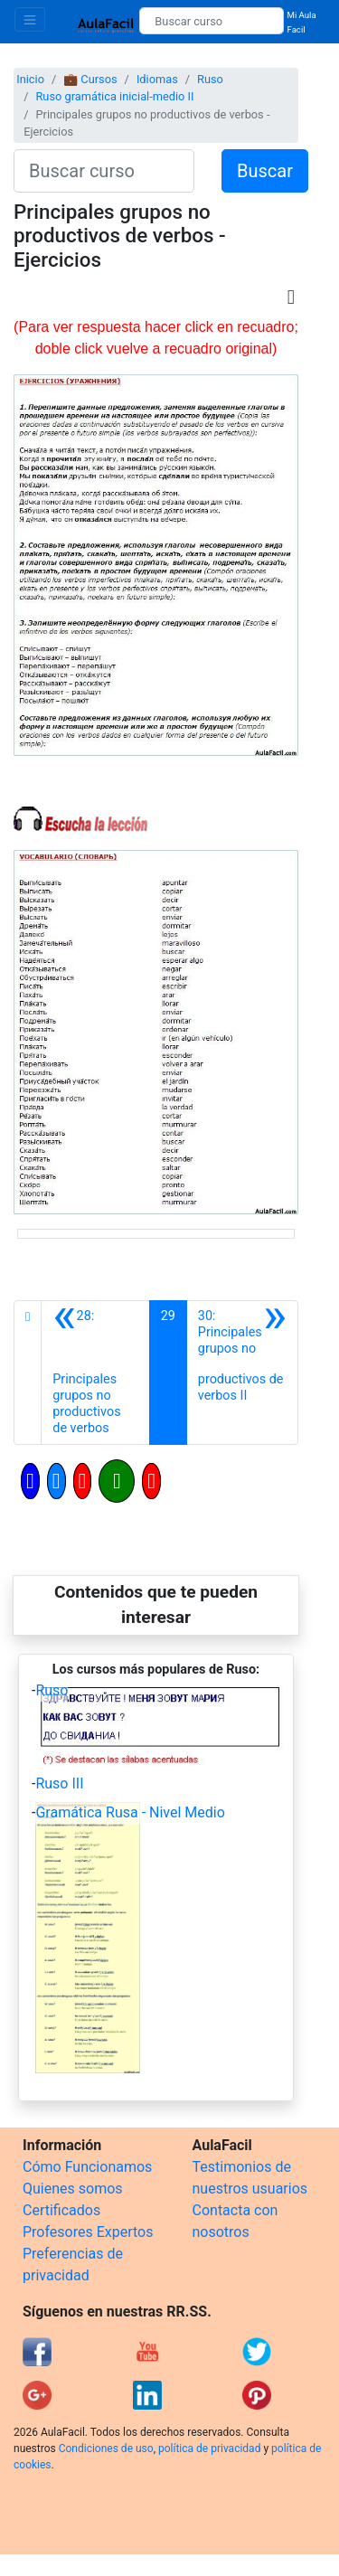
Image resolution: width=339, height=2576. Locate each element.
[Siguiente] (242, 1372)
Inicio (30, 79)
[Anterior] (95, 1372)
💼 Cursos (90, 79)
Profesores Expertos (88, 2232)
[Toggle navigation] (29, 19)
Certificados (61, 2210)
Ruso (210, 79)
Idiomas (157, 79)
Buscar (265, 171)
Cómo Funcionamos (87, 2166)
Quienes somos (73, 2188)
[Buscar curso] (211, 20)
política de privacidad (209, 2448)
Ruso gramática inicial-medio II (114, 96)
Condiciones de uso (106, 2448)
